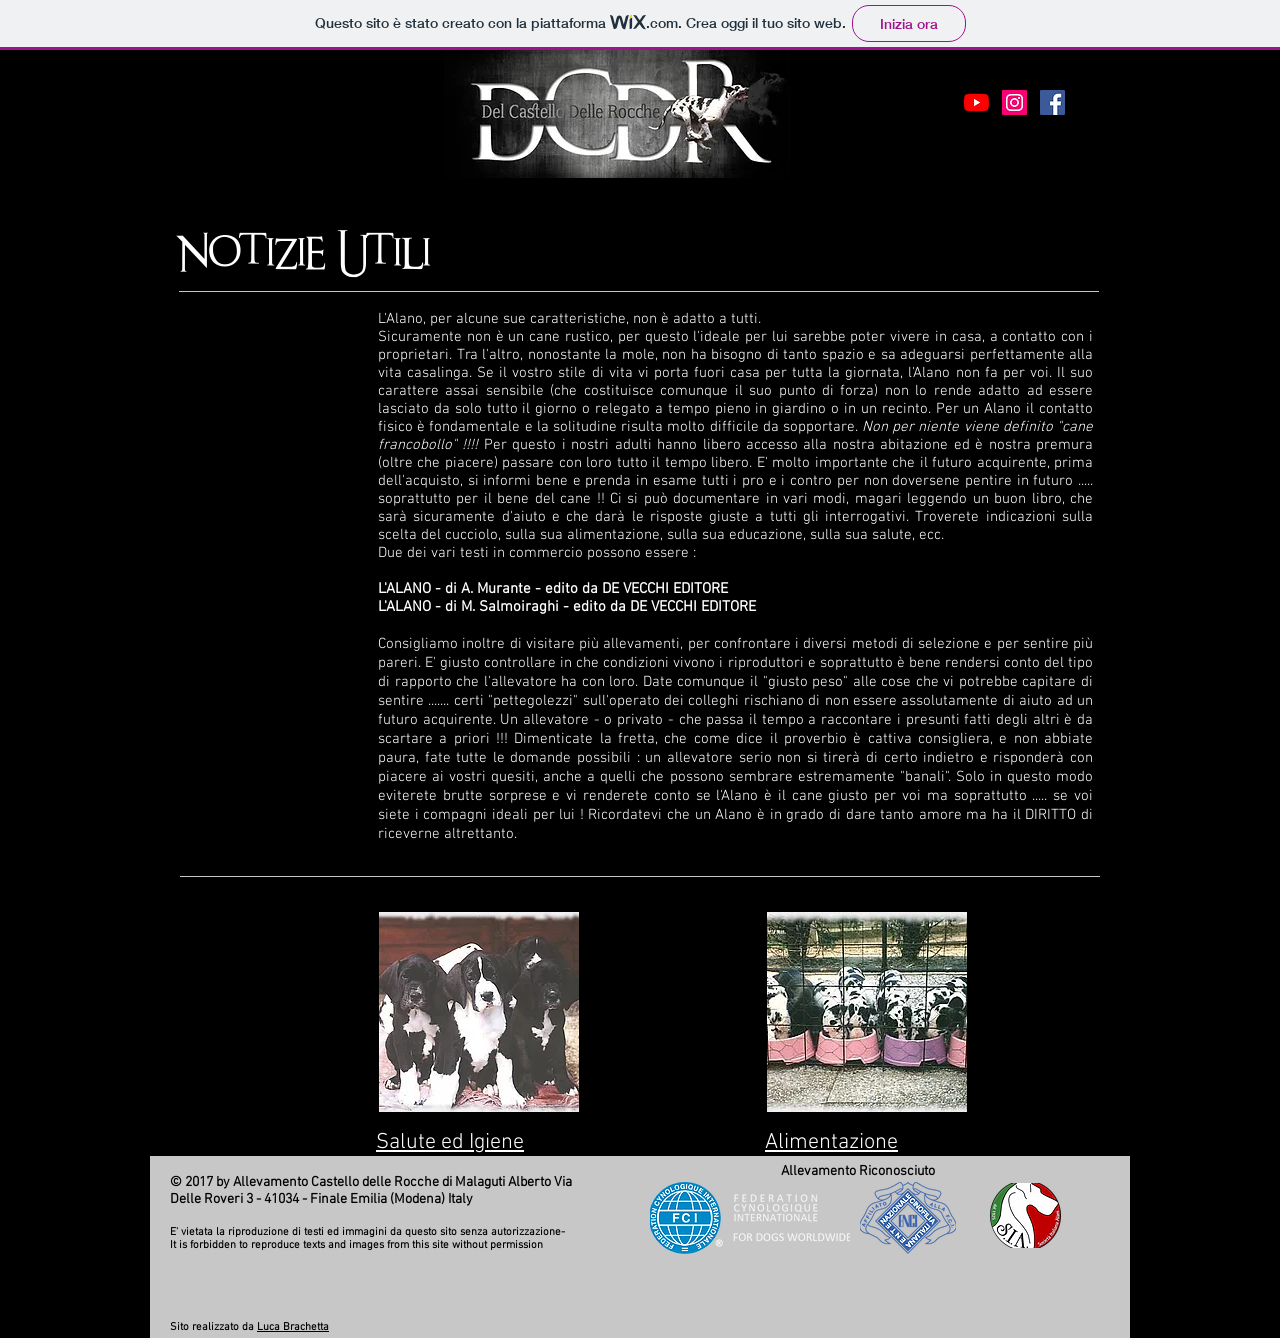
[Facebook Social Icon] (1052, 102)
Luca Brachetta (293, 1327)
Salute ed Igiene (450, 1142)
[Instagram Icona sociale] (1014, 102)
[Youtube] (976, 102)
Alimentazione (831, 1142)
